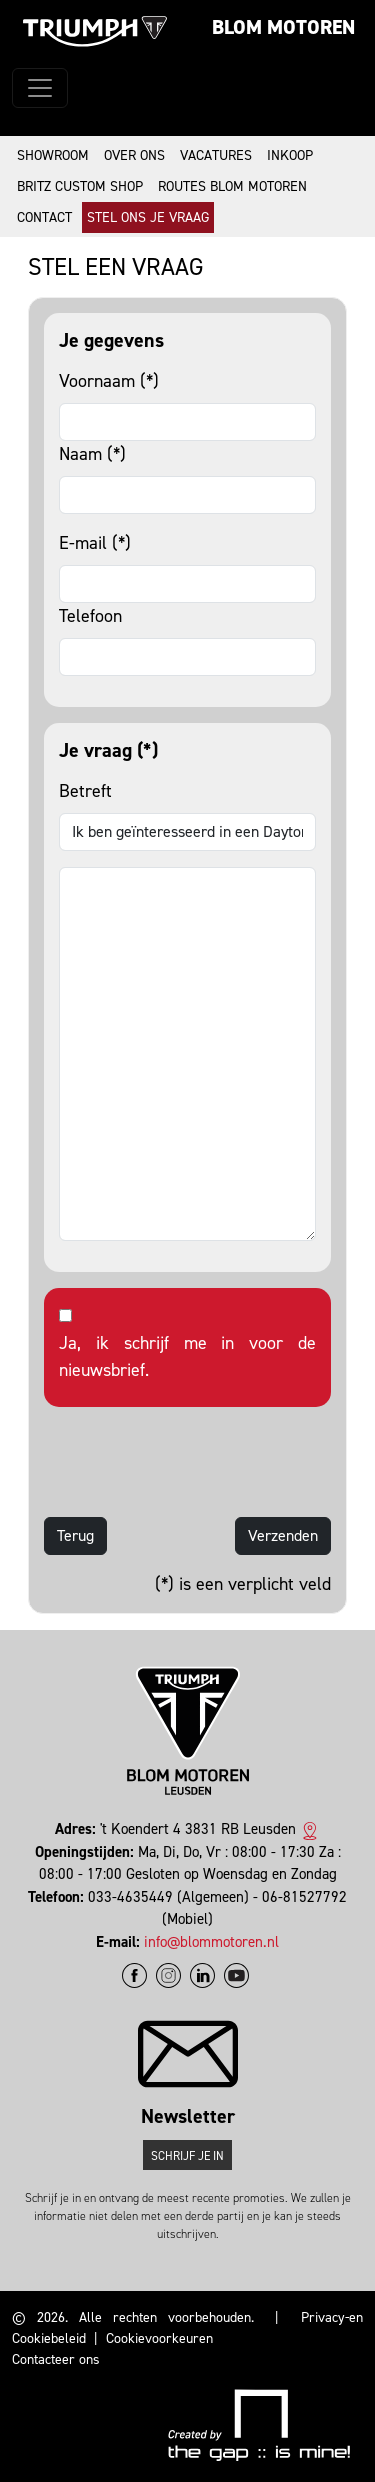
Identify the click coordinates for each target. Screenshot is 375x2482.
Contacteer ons (56, 2359)
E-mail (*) (95, 543)
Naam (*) (92, 454)
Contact (44, 217)
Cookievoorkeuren (159, 2338)
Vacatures (216, 155)
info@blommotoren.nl (211, 1942)
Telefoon (90, 616)
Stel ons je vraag (148, 217)
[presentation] (196, 1462)
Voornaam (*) (109, 381)
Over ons (134, 155)
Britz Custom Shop (80, 186)
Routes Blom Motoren (232, 186)
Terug (75, 1535)
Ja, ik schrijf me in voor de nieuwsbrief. (187, 1356)
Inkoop (290, 155)
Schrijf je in (187, 2156)
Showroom (53, 155)
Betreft (85, 791)
